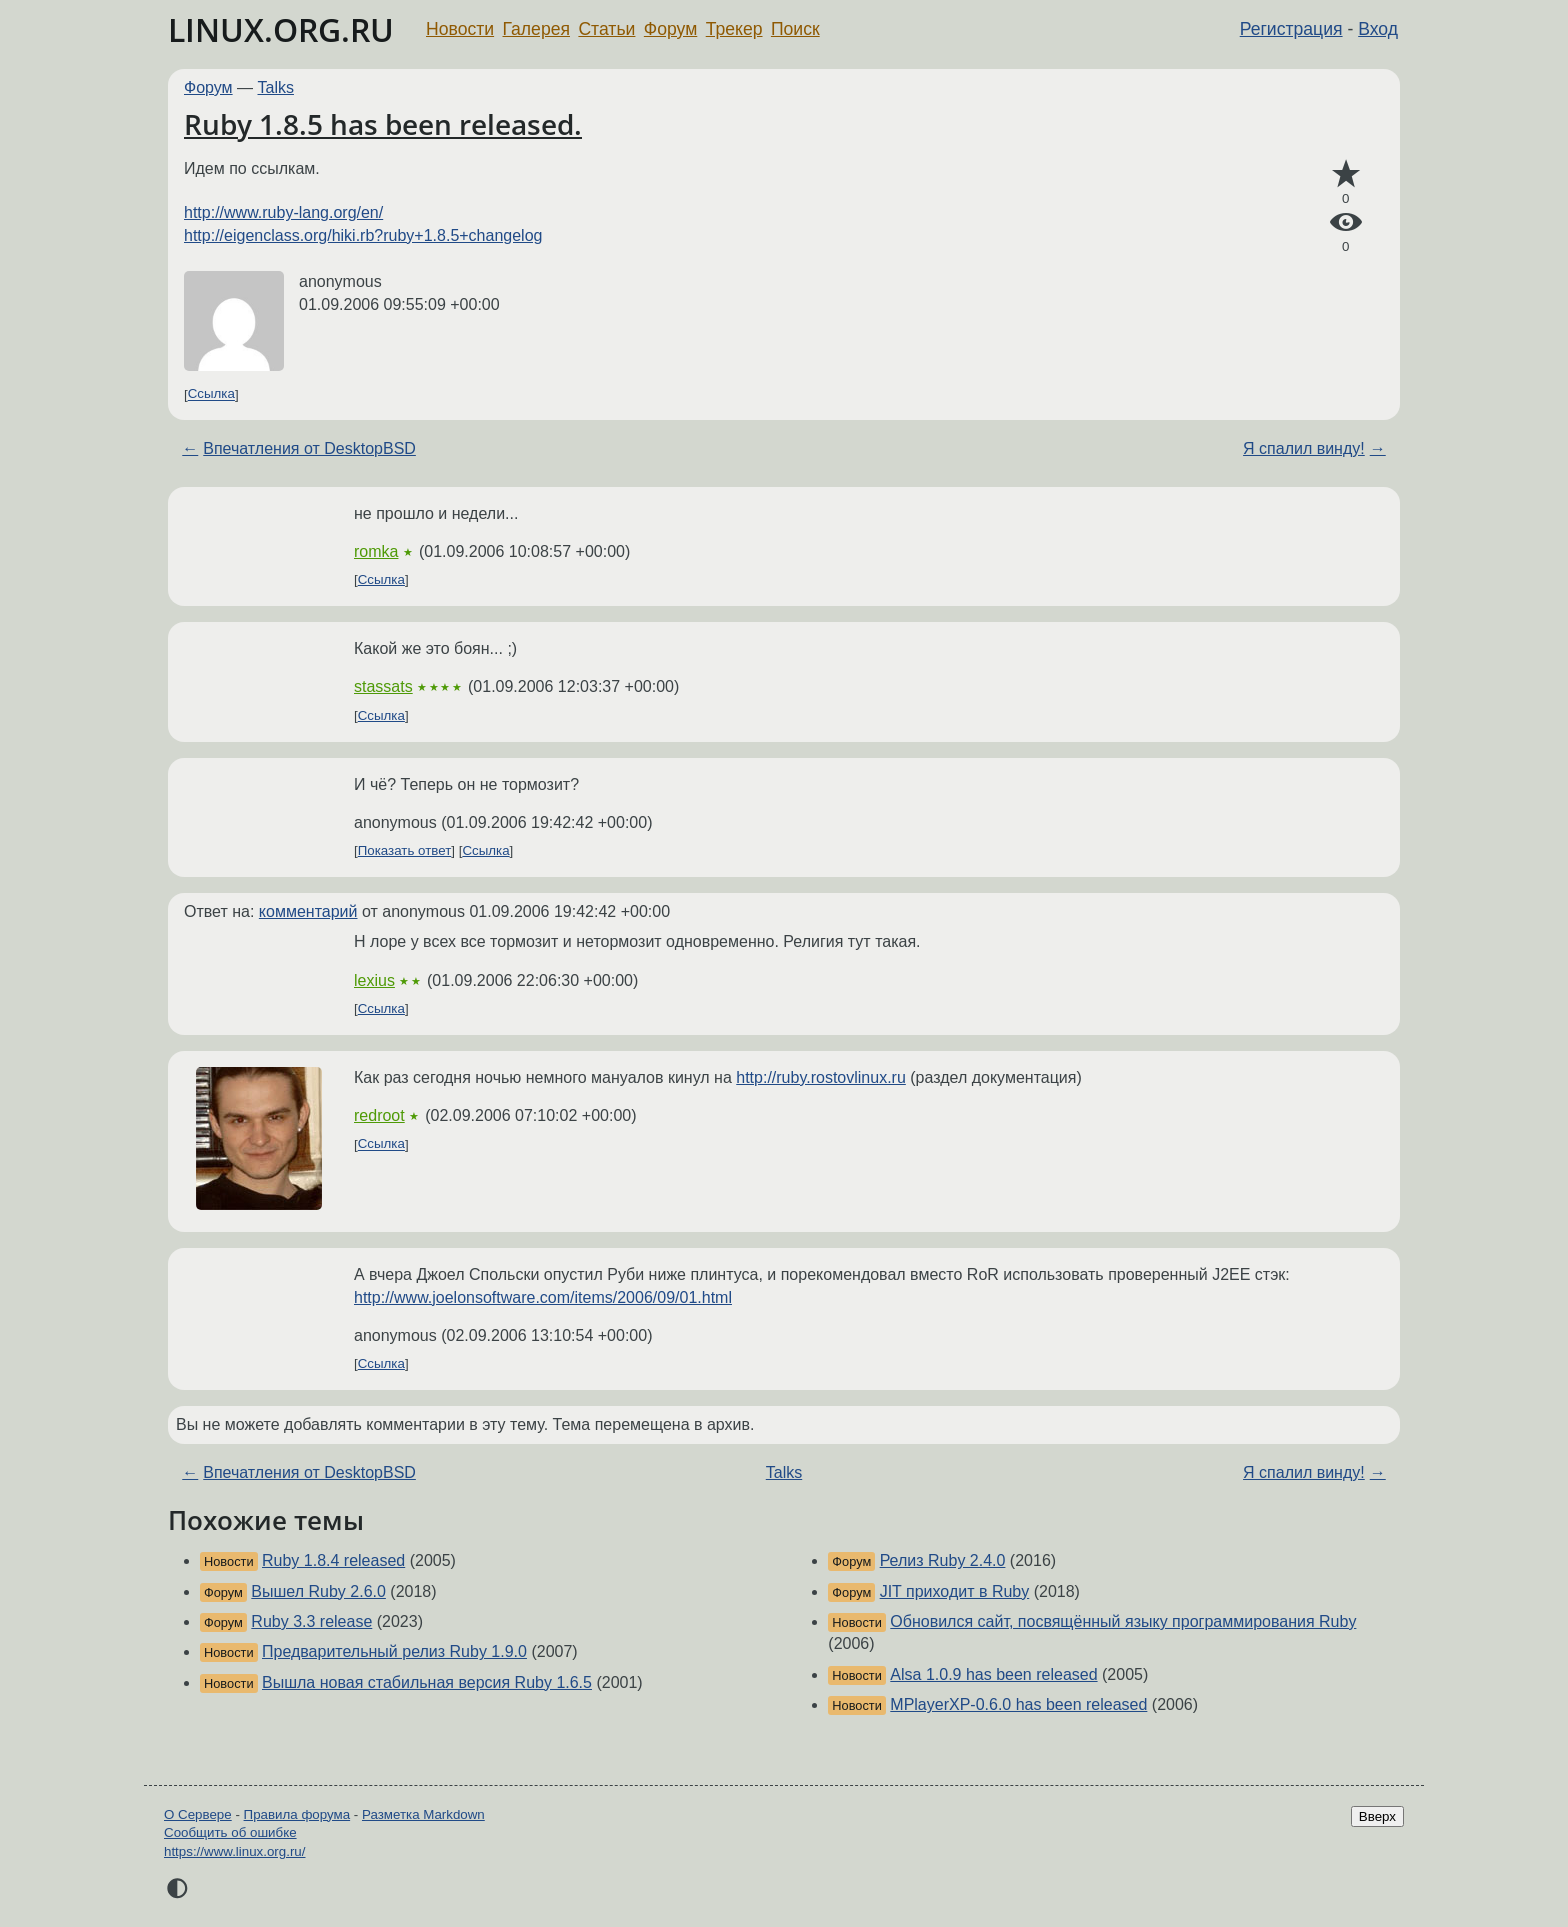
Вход (1378, 29)
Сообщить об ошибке (230, 1832)
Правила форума (297, 1814)
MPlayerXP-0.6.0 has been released (1018, 1704)
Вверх (1377, 1816)
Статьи (606, 29)
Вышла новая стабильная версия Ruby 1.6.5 (427, 1682)
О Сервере (198, 1814)
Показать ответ (405, 850)
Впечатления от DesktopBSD (309, 448)
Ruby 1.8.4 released (333, 1560)
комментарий (308, 911)
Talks (276, 87)
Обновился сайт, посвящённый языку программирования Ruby (1123, 1621)
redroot (379, 1115)
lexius (374, 980)
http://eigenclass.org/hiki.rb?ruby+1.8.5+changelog (363, 235)
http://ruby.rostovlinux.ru (821, 1077)
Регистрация (1291, 29)
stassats (383, 686)
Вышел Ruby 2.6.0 (318, 1591)
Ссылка (211, 394)
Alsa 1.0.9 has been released (993, 1674)
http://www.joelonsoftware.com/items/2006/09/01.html (543, 1297)
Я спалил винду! (1304, 448)
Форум (670, 29)
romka (376, 551)
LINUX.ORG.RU (281, 29)
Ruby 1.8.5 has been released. (383, 124)
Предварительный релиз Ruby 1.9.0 (394, 1651)
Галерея (536, 29)
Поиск (795, 29)
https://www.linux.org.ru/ (234, 1851)
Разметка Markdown (423, 1814)
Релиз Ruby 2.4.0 (943, 1560)
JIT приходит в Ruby (955, 1591)
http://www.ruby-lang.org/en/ (283, 212)
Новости (460, 29)
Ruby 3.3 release (311, 1621)
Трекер (734, 29)
